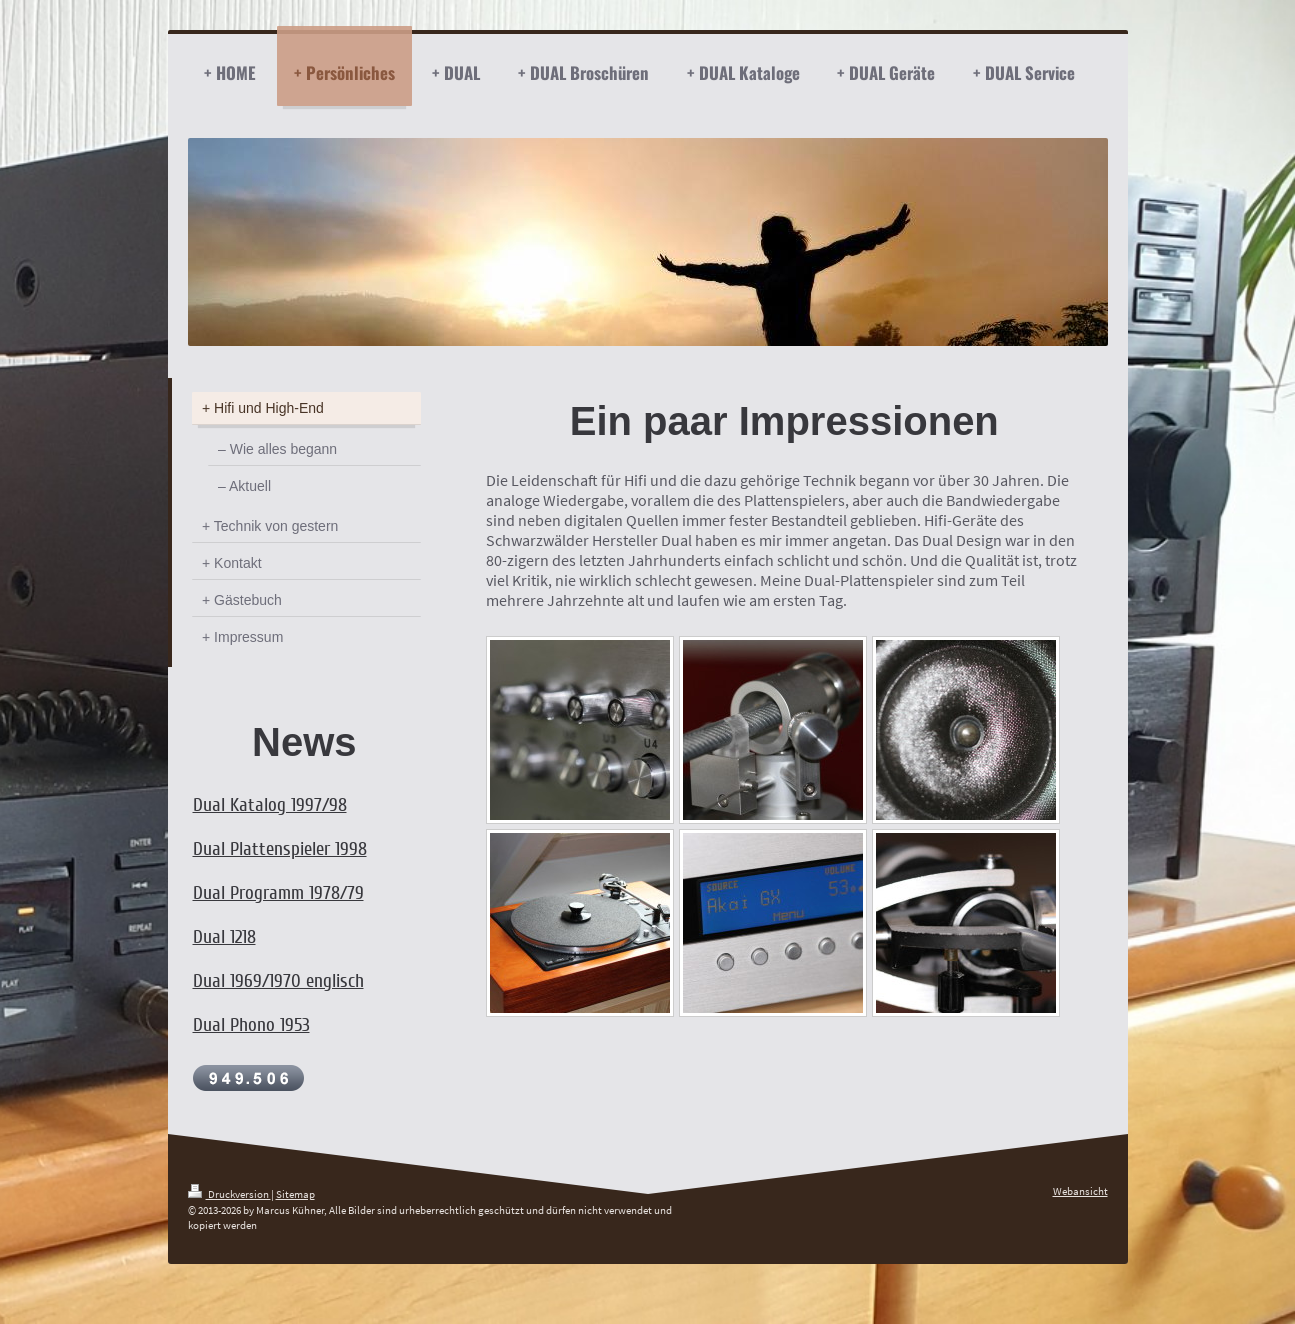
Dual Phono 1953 (251, 1025)
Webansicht (1080, 1191)
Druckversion (229, 1194)
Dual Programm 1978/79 (278, 893)
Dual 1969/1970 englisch (278, 981)
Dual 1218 (224, 937)
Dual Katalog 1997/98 (270, 805)
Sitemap (295, 1194)
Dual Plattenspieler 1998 (280, 849)
